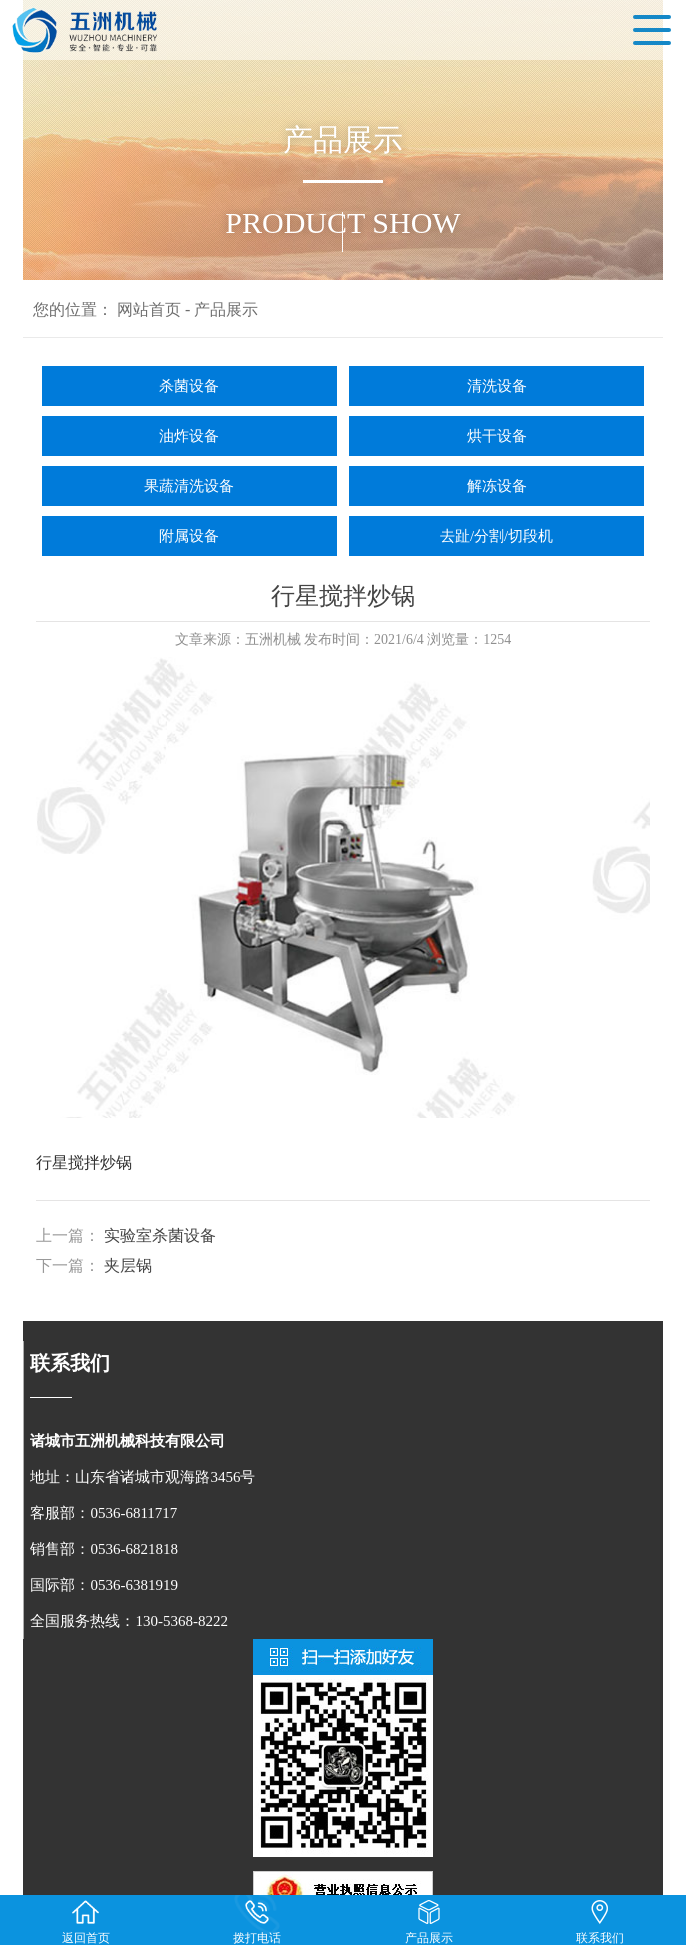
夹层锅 (128, 1265)
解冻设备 (497, 486)
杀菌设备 (189, 386)
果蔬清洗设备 (189, 486)
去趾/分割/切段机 (496, 536)
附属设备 (189, 536)
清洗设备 (497, 386)
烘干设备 (497, 436)
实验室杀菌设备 (160, 1235)
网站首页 (149, 309)
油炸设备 (189, 436)
